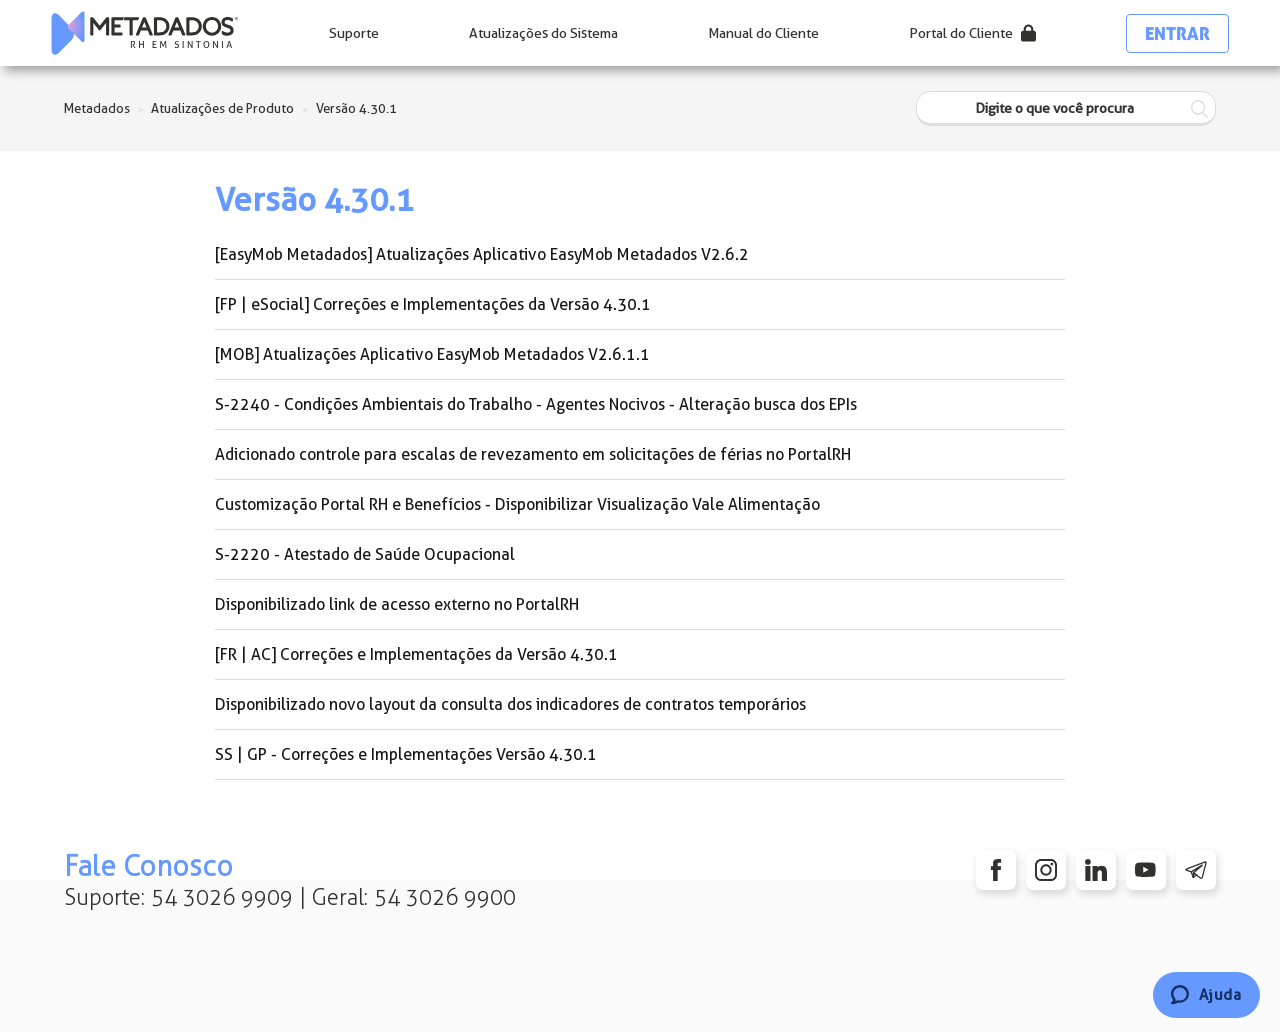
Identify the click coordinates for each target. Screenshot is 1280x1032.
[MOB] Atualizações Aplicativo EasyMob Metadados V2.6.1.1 (432, 354)
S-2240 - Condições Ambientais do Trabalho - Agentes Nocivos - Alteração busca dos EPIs (536, 404)
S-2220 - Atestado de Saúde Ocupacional (365, 554)
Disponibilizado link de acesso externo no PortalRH (397, 604)
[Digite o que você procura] (1066, 108)
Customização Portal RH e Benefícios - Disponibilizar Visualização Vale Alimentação (517, 504)
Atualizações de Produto (222, 108)
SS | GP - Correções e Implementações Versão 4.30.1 (406, 754)
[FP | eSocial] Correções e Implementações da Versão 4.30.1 (433, 304)
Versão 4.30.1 (356, 108)
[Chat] (1206, 995)
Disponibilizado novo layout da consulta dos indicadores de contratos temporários (510, 704)
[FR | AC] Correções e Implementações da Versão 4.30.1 (416, 654)
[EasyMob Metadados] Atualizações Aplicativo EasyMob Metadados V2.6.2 (482, 254)
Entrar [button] (1177, 33)
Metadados (97, 108)
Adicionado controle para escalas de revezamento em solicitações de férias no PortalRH (533, 454)
